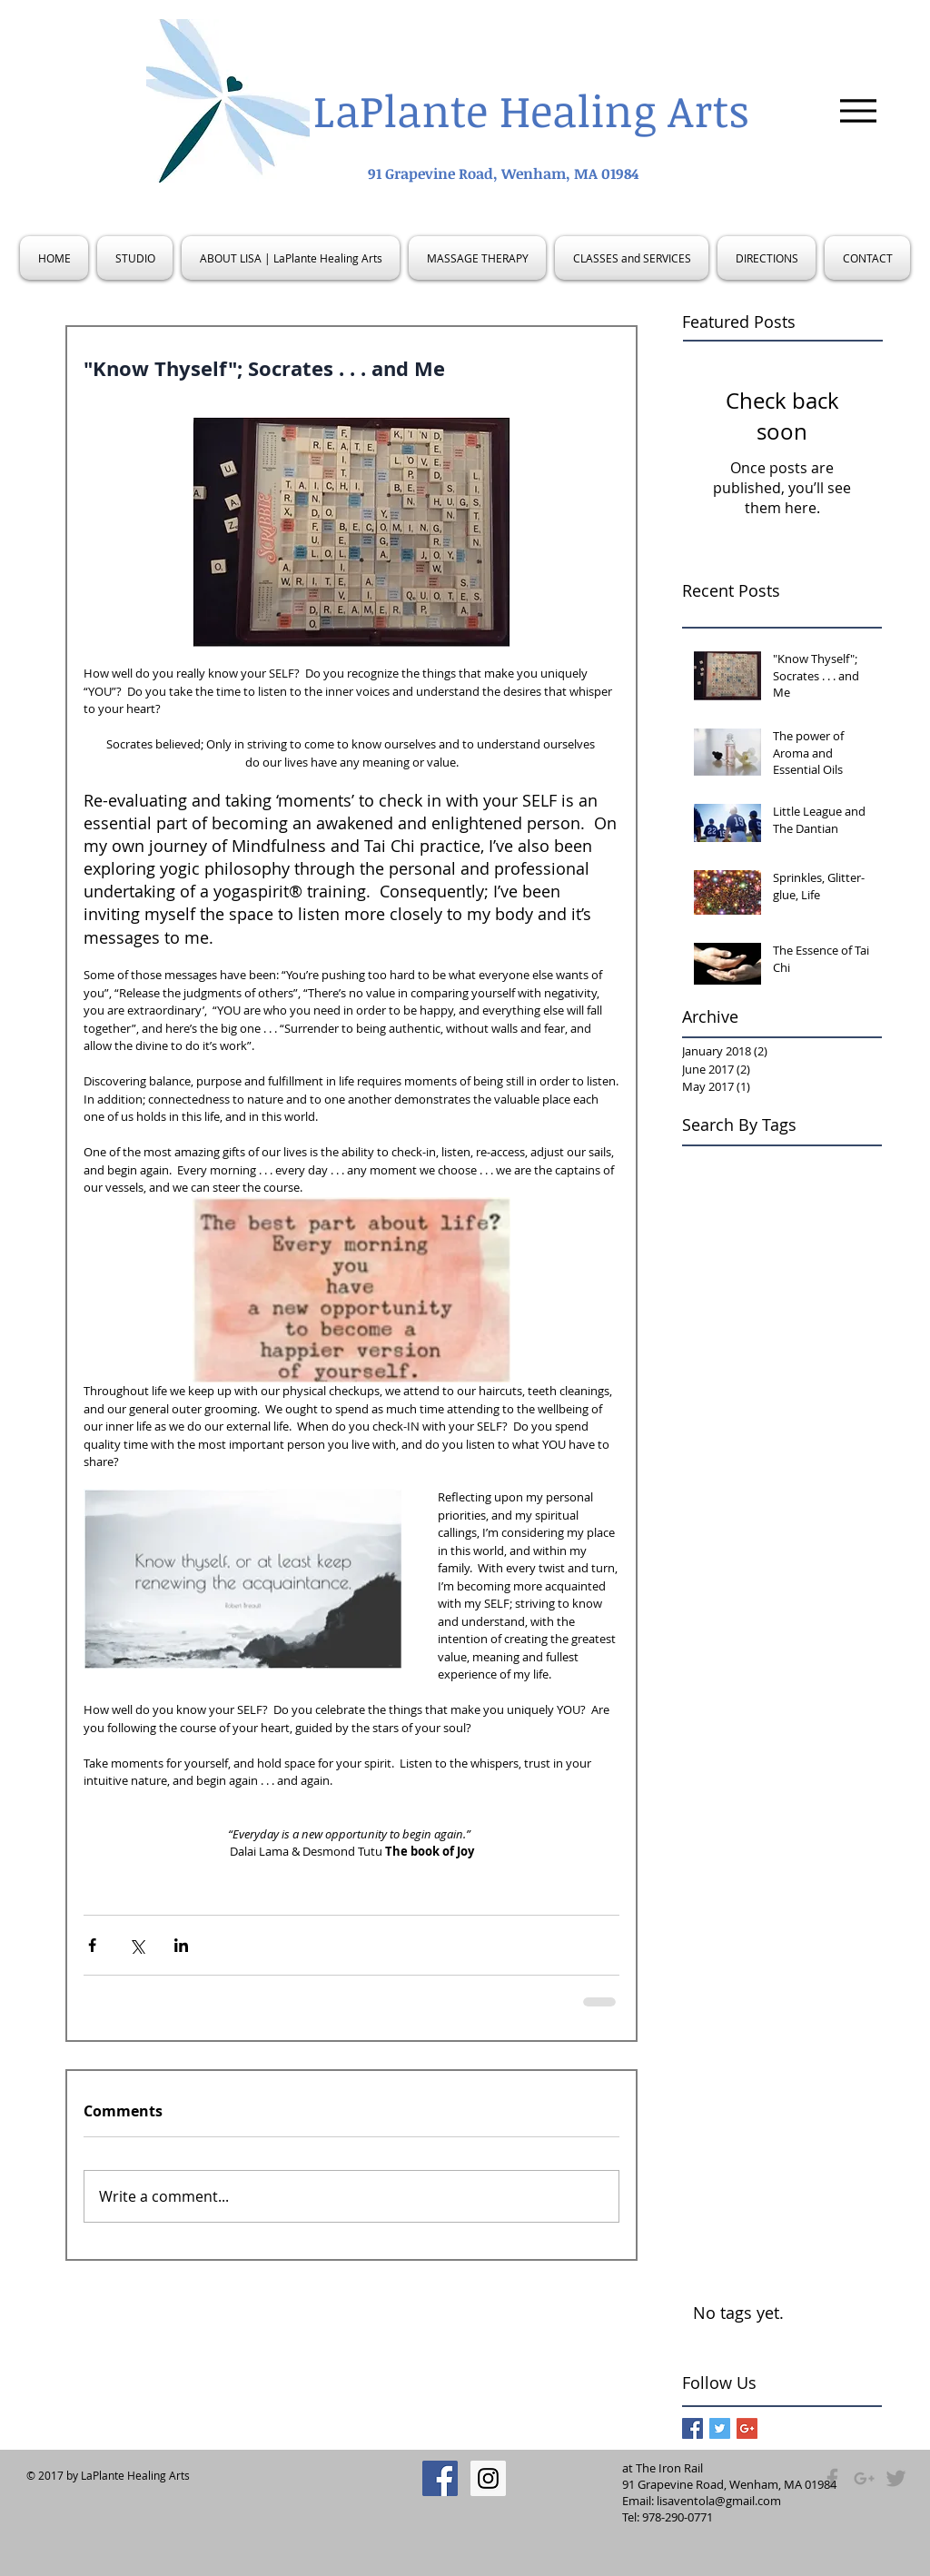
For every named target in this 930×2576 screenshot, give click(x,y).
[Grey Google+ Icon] (864, 2478)
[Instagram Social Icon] (488, 2478)
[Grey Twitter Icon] (896, 2478)
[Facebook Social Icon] (440, 2478)
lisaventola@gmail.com (719, 2500)
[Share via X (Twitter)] (136, 1945)
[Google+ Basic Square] (747, 2428)
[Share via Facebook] (92, 1945)
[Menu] (857, 110)
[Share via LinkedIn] (181, 1945)
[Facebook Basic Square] (692, 2428)
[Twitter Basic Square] (719, 2428)
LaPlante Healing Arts (531, 110)
